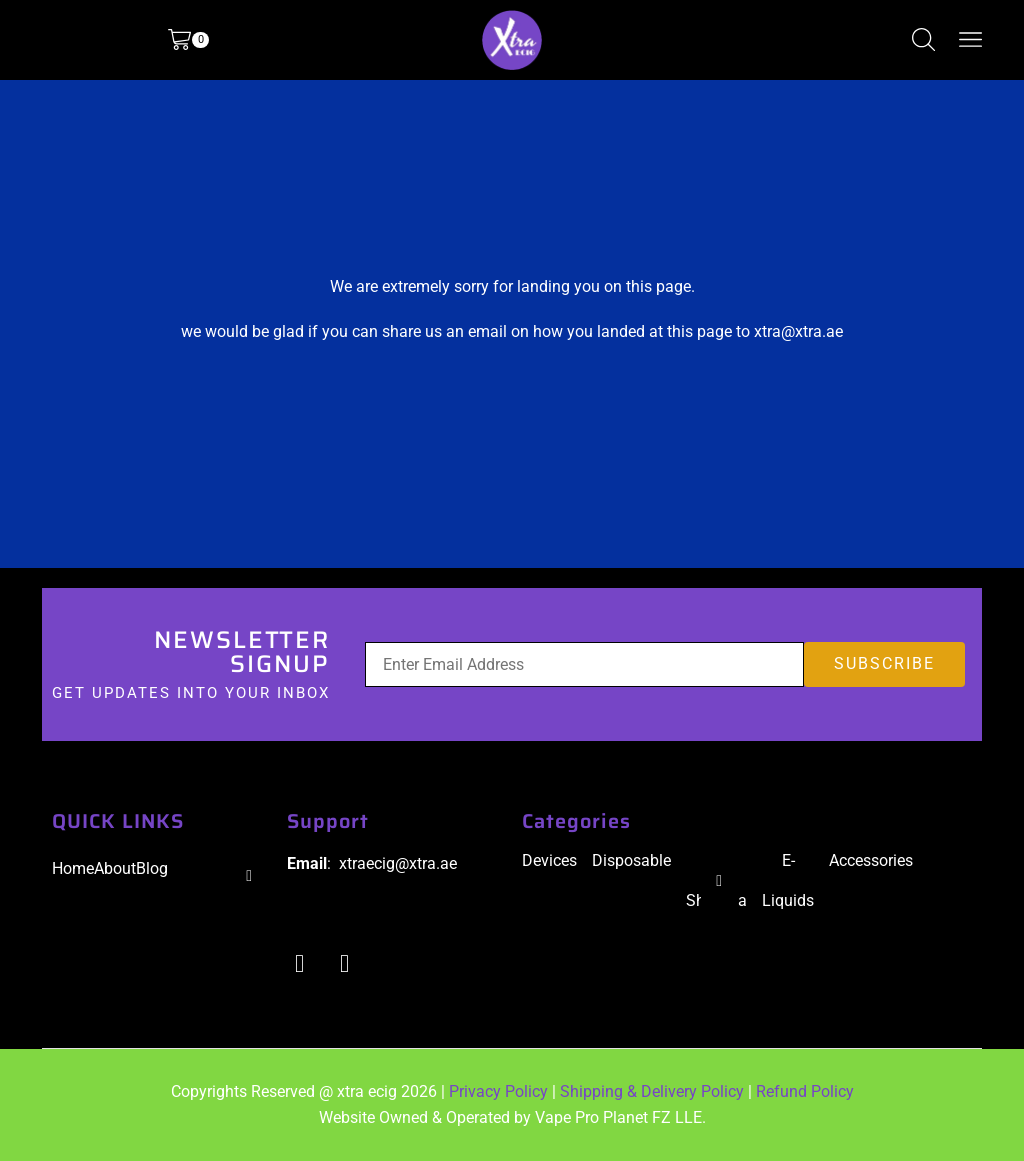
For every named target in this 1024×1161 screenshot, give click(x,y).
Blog (152, 868)
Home (73, 868)
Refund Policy (805, 1091)
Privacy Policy (498, 1091)
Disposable (631, 860)
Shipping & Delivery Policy (652, 1091)
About (115, 868)
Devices (549, 860)
